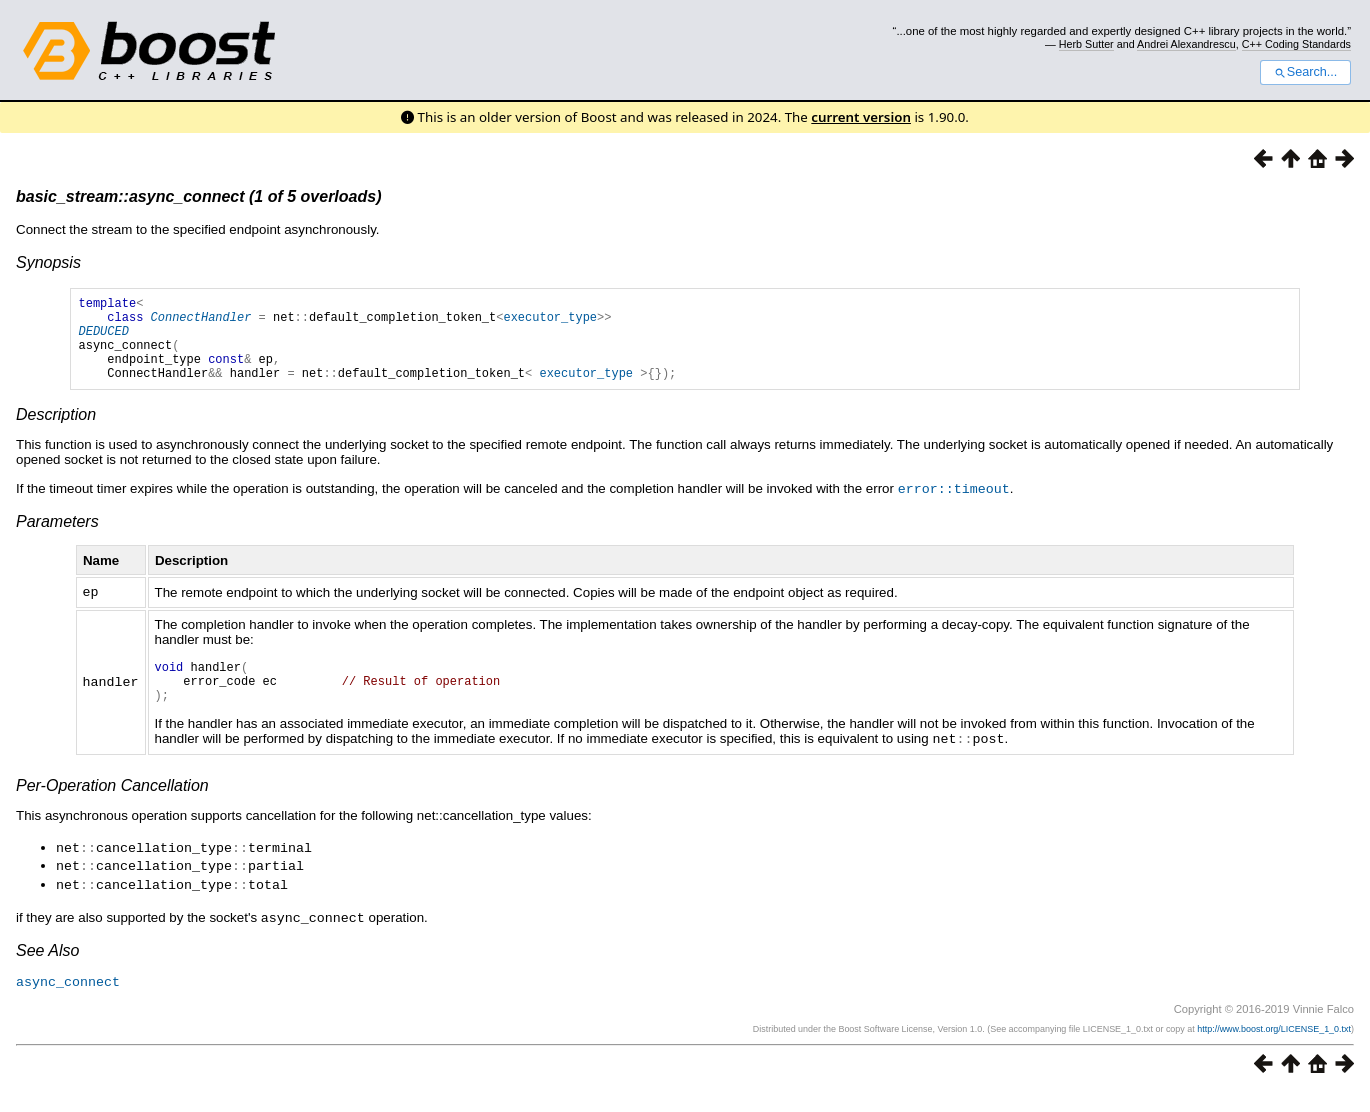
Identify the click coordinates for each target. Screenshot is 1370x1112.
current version (861, 117)
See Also (47, 970)
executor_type (550, 322)
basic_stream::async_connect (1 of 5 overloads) (198, 196)
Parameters (57, 538)
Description (56, 432)
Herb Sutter (1086, 44)
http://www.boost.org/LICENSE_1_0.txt (1274, 1048)
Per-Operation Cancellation (112, 809)
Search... (1305, 72)
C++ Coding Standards (1296, 44)
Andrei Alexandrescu (1186, 44)
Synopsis (48, 262)
